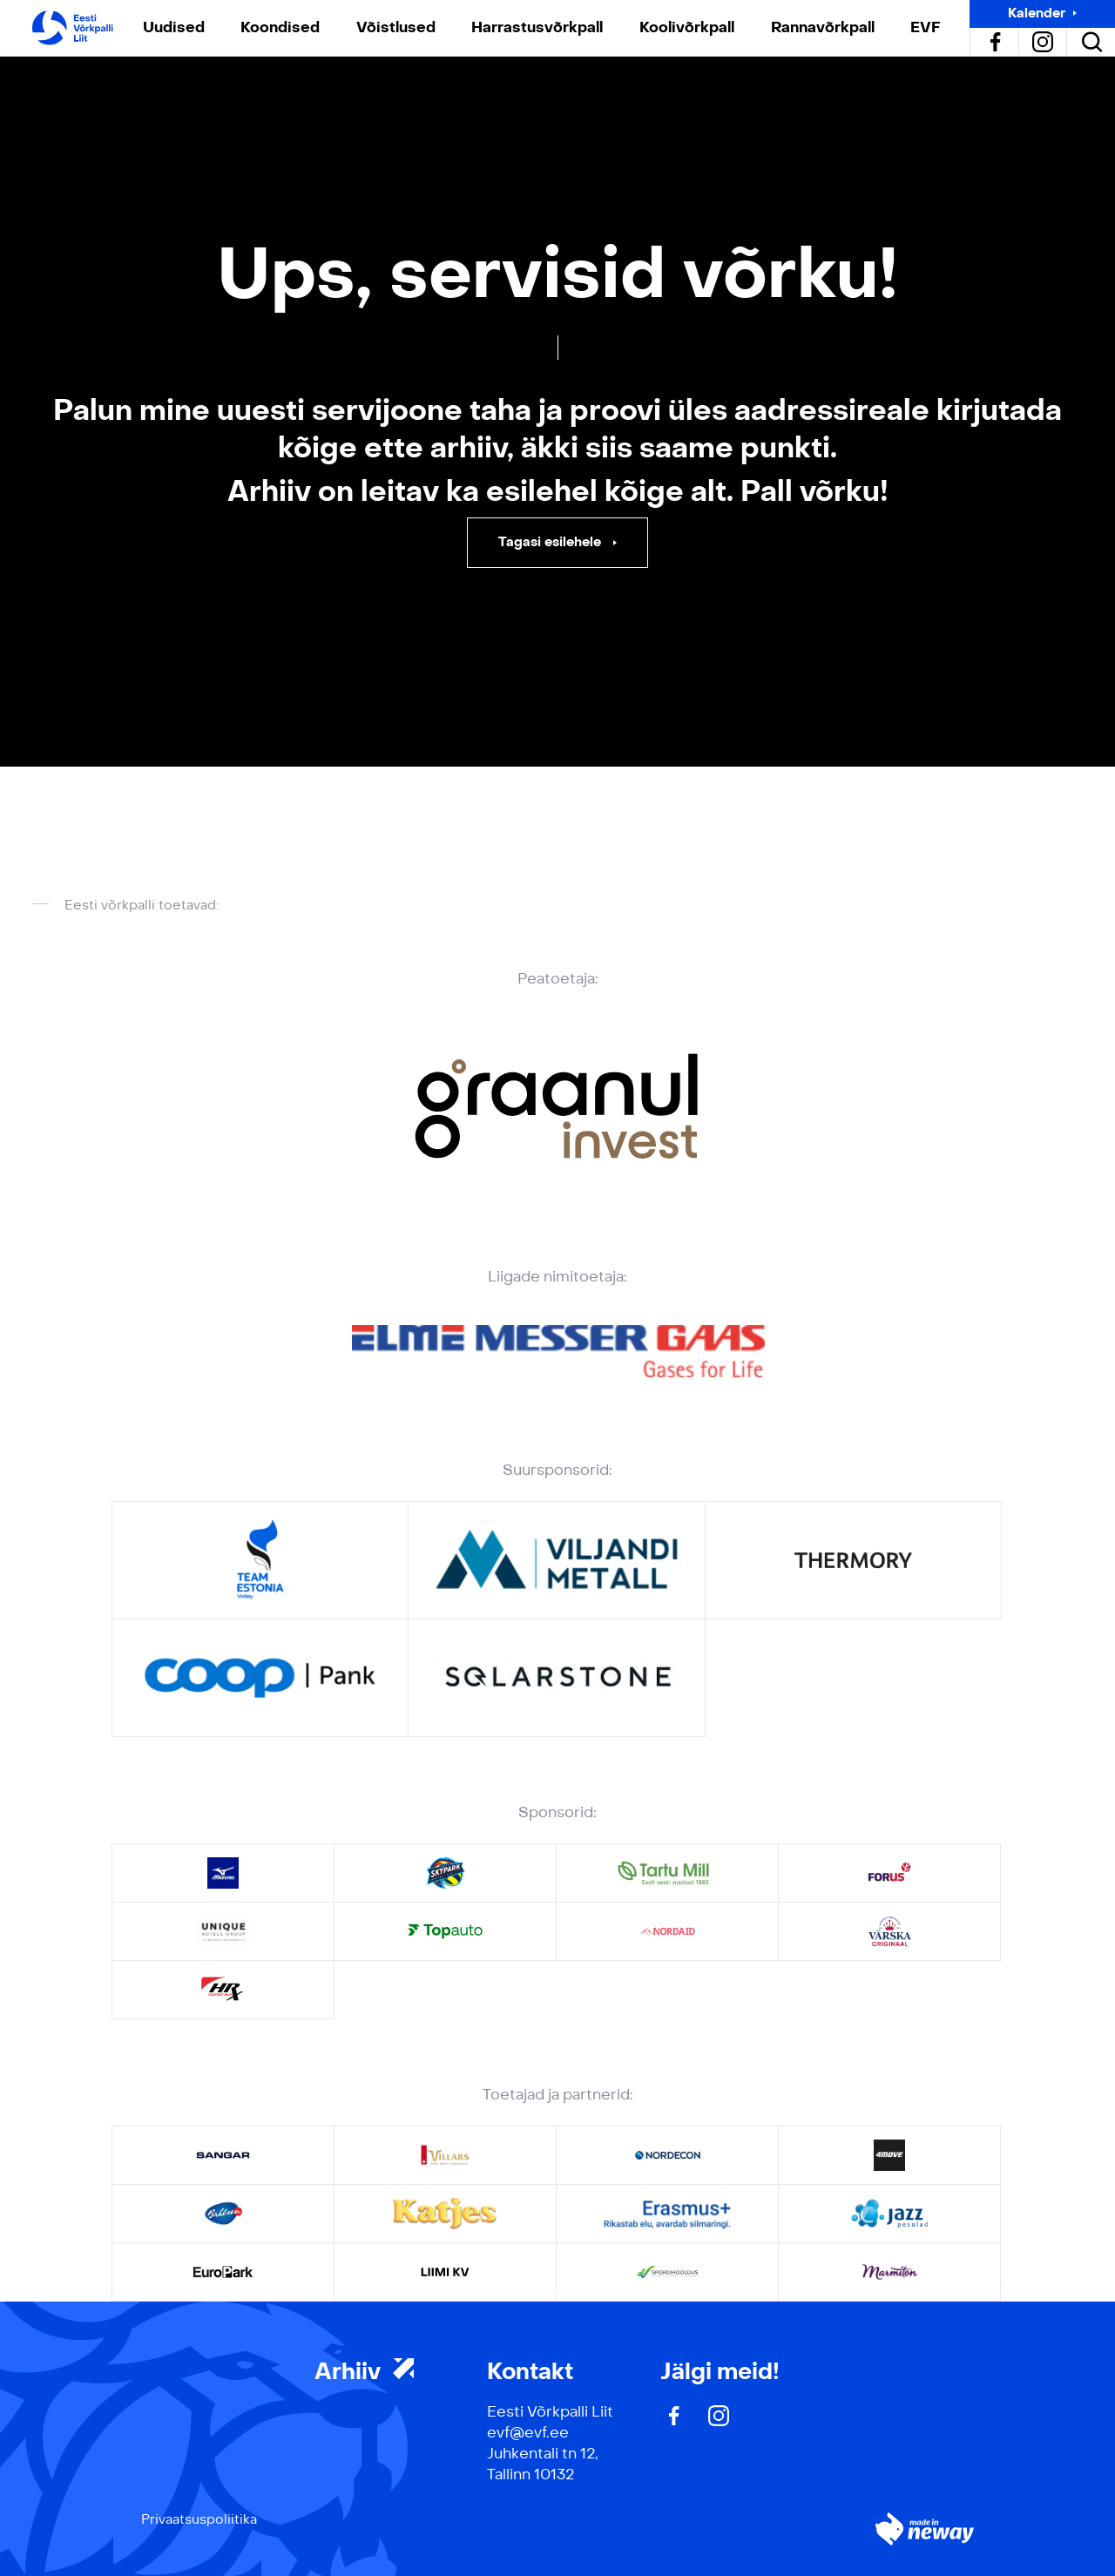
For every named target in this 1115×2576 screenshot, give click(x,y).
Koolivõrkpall (686, 27)
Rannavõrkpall (823, 27)
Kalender (1036, 13)
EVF (925, 27)
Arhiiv (364, 2371)
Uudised (174, 27)
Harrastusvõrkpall (537, 27)
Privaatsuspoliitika (199, 2519)
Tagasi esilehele (551, 542)
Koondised (280, 27)
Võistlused (396, 27)
